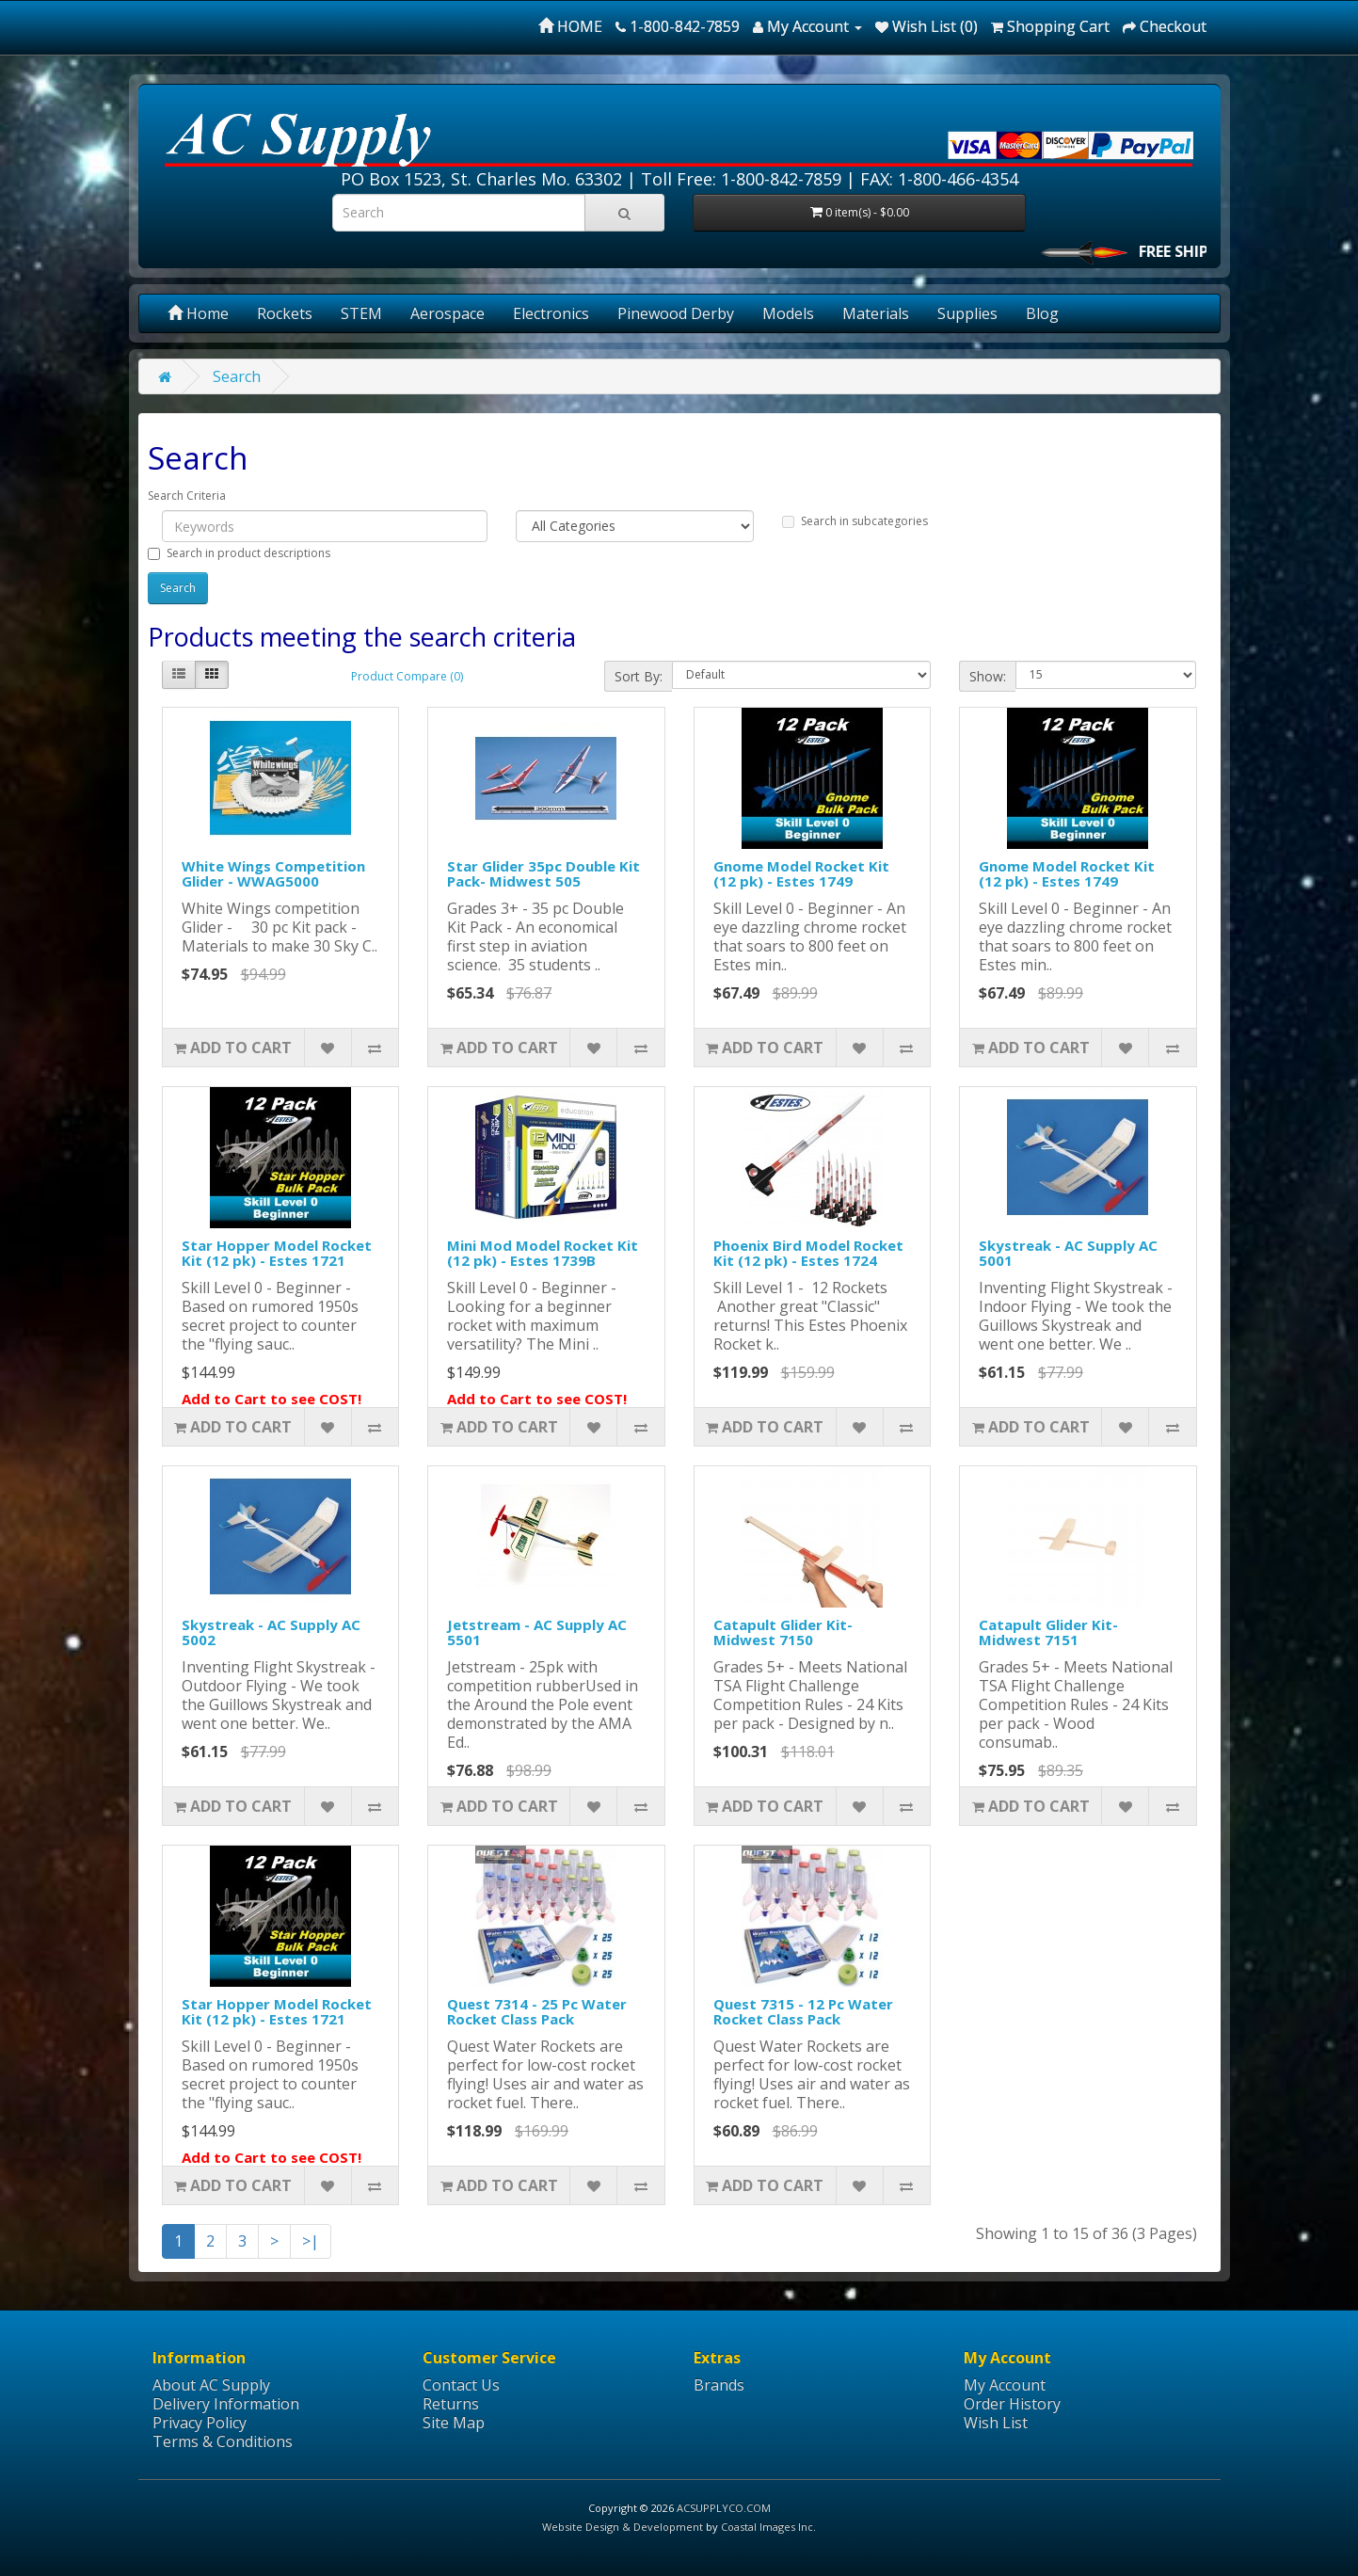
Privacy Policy (199, 2422)
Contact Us (461, 2385)
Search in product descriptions (239, 553)
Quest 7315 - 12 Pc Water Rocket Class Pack (803, 2011)
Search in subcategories (855, 521)
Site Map (454, 2422)
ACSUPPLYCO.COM (724, 2508)
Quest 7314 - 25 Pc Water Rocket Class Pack (537, 2011)
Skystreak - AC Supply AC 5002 (271, 1632)
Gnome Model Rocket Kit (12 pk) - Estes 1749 (801, 873)
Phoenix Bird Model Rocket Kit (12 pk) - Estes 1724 (808, 1253)
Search (237, 376)
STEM (361, 313)
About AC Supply (211, 2385)
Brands (719, 2385)
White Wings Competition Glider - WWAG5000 (273, 873)
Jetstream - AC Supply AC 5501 (537, 1632)
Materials (875, 313)
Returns (451, 2403)
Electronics (551, 313)
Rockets (284, 313)
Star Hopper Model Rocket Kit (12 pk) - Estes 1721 (277, 1253)
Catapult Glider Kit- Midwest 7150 (783, 1632)
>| (310, 2241)
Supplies (967, 313)
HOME (570, 26)
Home (198, 313)
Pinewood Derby (675, 313)
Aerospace (447, 313)
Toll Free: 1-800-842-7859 (741, 179)
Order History (1012, 2403)
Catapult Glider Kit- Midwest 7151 (1048, 1632)
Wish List (996, 2422)
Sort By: (639, 676)
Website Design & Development (622, 2527)
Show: (987, 676)
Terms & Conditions (222, 2441)
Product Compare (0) (407, 676)
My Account (1005, 2385)
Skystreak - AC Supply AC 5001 (1068, 1253)
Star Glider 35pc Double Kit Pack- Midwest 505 (543, 873)
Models (788, 313)
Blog (1042, 313)
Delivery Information (225, 2403)
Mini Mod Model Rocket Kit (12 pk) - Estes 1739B (542, 1253)
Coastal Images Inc (767, 2527)
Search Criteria (187, 496)
